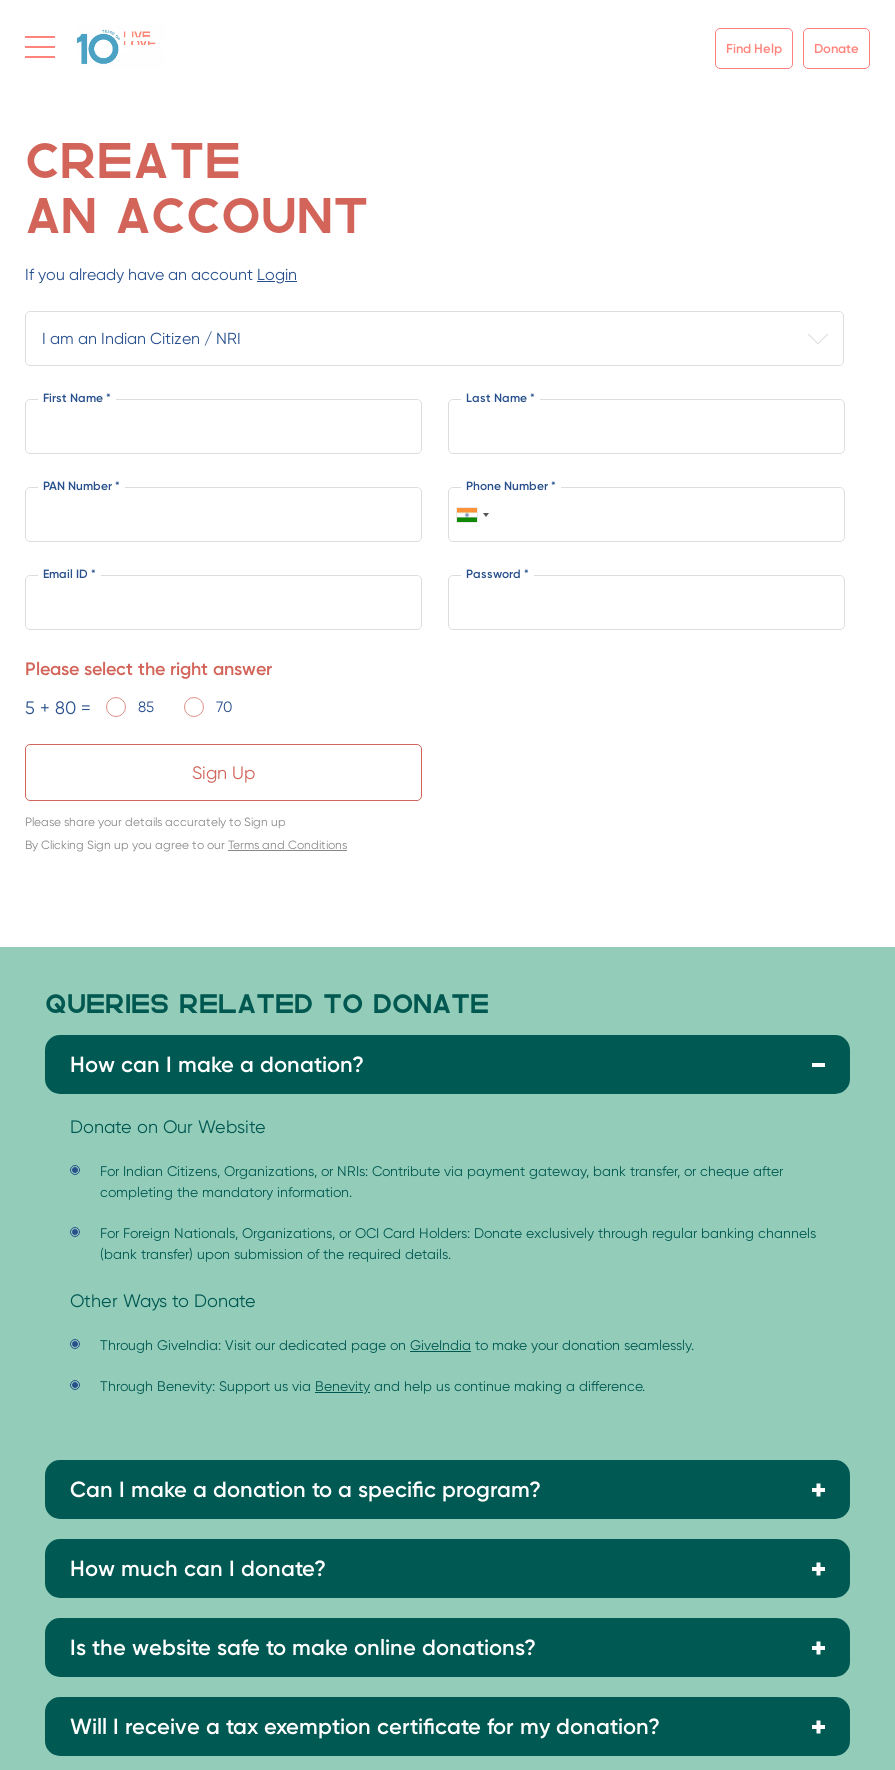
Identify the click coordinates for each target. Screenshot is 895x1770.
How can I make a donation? (217, 1064)
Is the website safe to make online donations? (303, 1647)
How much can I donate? (198, 1568)
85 (146, 707)
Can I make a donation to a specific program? (305, 1489)
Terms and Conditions (287, 845)
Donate (836, 48)
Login (277, 274)
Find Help (754, 48)
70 (224, 707)
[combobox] (472, 514)
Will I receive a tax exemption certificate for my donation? (365, 1726)
